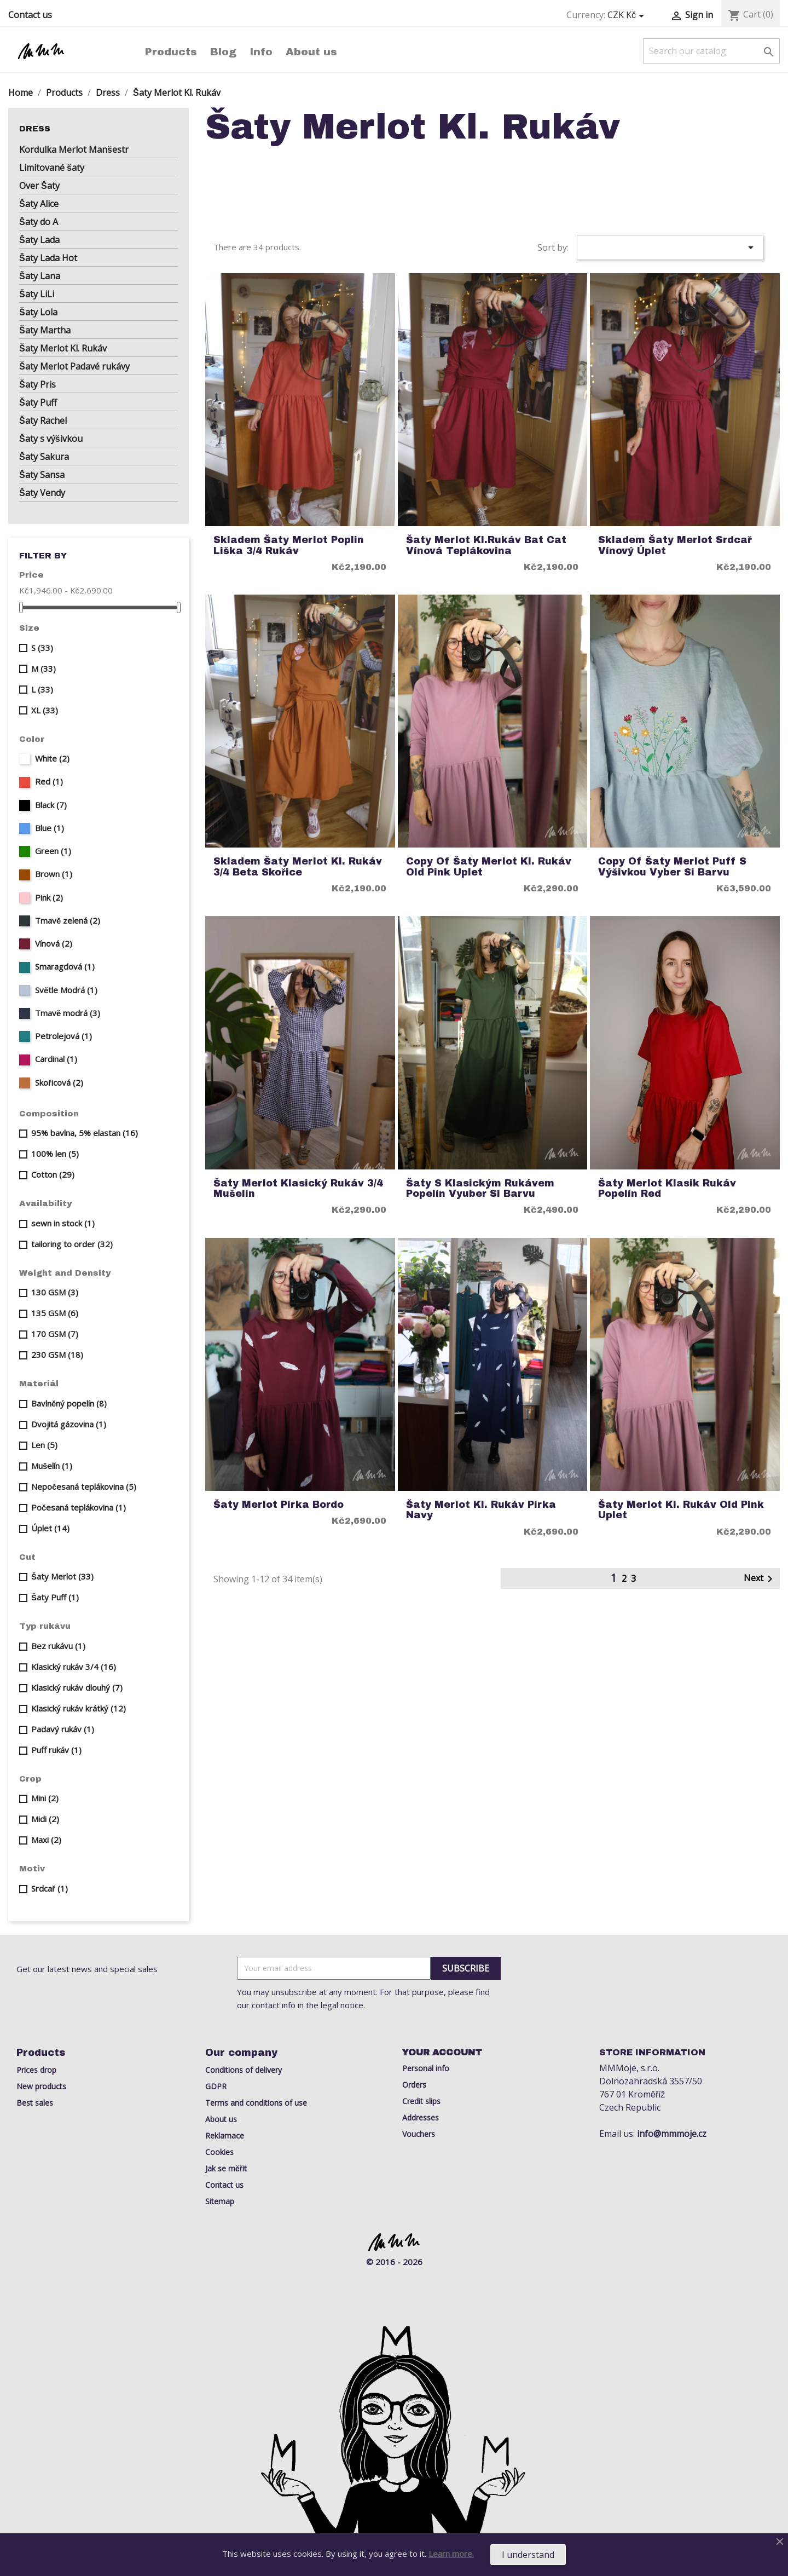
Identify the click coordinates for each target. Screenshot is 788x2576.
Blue (49, 827)
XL (44, 710)
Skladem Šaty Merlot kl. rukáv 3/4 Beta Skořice (297, 866)
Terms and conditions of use (256, 2102)
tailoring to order (72, 1243)
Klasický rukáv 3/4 (73, 1666)
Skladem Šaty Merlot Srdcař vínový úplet (675, 545)
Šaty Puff (38, 402)
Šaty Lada (39, 240)
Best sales (34, 2102)
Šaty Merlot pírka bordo (278, 1505)
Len (44, 1444)
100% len (55, 1153)
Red (49, 781)
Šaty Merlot (62, 1576)
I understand (528, 2555)
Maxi (46, 1839)
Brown (53, 873)
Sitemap (219, 2201)
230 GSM (57, 1354)
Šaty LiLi (36, 294)
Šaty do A (38, 222)
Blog (223, 51)
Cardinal (56, 1058)
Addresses (420, 2117)
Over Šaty (39, 186)
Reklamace (224, 2135)
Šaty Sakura (44, 457)
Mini (45, 1798)
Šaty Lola (38, 312)
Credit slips (421, 2101)
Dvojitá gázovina (68, 1424)
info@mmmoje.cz (671, 2134)
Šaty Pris (37, 384)
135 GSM (54, 1312)
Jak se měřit (226, 2168)
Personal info (425, 2068)
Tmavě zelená (67, 920)
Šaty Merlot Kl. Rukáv (63, 348)
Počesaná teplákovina (78, 1507)
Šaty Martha (45, 330)
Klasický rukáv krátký (78, 1708)
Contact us (30, 15)
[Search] (711, 51)
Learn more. (451, 2553)
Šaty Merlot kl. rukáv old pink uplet (681, 1510)
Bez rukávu (58, 1645)
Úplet (50, 1528)
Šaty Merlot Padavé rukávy (74, 366)
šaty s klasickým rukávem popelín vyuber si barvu (480, 1188)
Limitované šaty (51, 168)
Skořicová (59, 1082)
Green (53, 850)
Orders (414, 2084)
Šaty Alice (39, 204)
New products (41, 2086)
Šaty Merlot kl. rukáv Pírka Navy (481, 1510)
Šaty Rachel (43, 420)
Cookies (219, 2152)
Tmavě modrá (67, 1012)
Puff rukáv (56, 1749)
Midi (45, 1818)
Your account (442, 2052)
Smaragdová (65, 966)
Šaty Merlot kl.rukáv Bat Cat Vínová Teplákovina (486, 545)
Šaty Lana (39, 276)
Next (760, 1579)
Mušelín (51, 1465)
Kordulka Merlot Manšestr (74, 149)
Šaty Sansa (42, 475)
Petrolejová (63, 1035)
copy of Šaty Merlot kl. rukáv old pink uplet (488, 866)
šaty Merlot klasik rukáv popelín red (667, 1188)
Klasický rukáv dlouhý (77, 1687)
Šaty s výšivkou (51, 439)
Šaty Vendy (42, 493)
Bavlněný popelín (69, 1403)
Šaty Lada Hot (48, 258)
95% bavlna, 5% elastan (84, 1132)
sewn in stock (63, 1223)
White (52, 758)
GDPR (216, 2086)
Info (261, 51)
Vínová (53, 943)
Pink (49, 897)
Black (51, 804)
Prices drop (36, 2070)
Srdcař (49, 1888)
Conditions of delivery (243, 2070)
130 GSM (54, 1292)
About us (311, 51)
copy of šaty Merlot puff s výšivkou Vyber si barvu (672, 866)
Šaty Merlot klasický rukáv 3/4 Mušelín (298, 1188)
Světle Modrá (66, 989)
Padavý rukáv (62, 1729)
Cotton (52, 1174)
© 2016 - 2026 (394, 2261)
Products (171, 51)
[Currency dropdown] (627, 15)
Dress (34, 128)
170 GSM (54, 1333)
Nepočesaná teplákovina (83, 1486)
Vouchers (418, 2134)
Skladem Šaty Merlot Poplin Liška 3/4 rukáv (288, 545)
